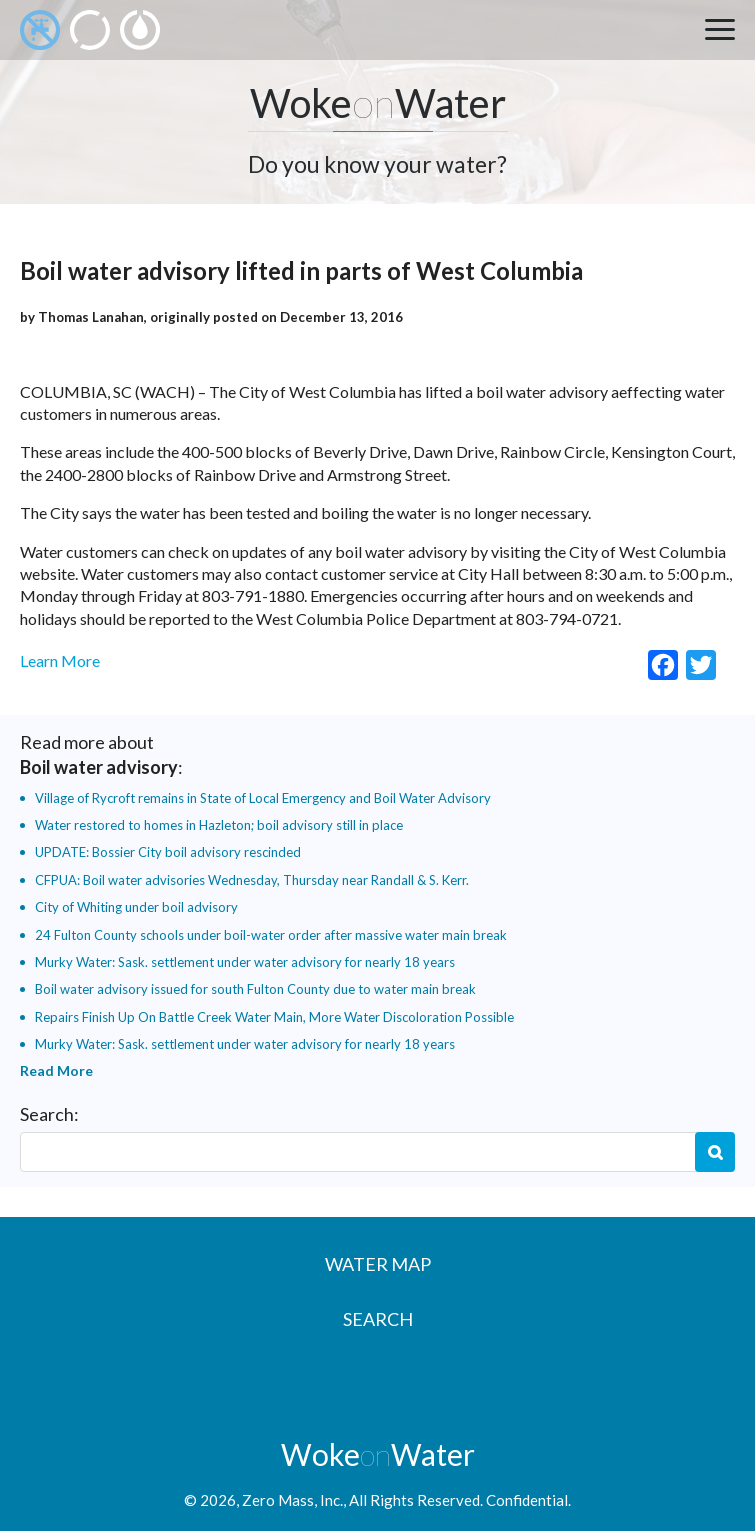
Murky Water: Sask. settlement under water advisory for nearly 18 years (245, 962)
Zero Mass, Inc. (292, 1500)
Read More (56, 1070)
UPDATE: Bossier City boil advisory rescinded (168, 852)
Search (715, 1152)
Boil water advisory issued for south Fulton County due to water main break (255, 989)
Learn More (60, 660)
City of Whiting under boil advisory (136, 907)
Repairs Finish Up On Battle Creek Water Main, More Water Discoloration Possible (274, 1017)
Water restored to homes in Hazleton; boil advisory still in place (219, 825)
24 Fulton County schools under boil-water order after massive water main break (271, 935)
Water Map (378, 1264)
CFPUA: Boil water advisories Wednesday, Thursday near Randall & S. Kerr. (252, 880)
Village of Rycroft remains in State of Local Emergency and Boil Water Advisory (263, 798)
